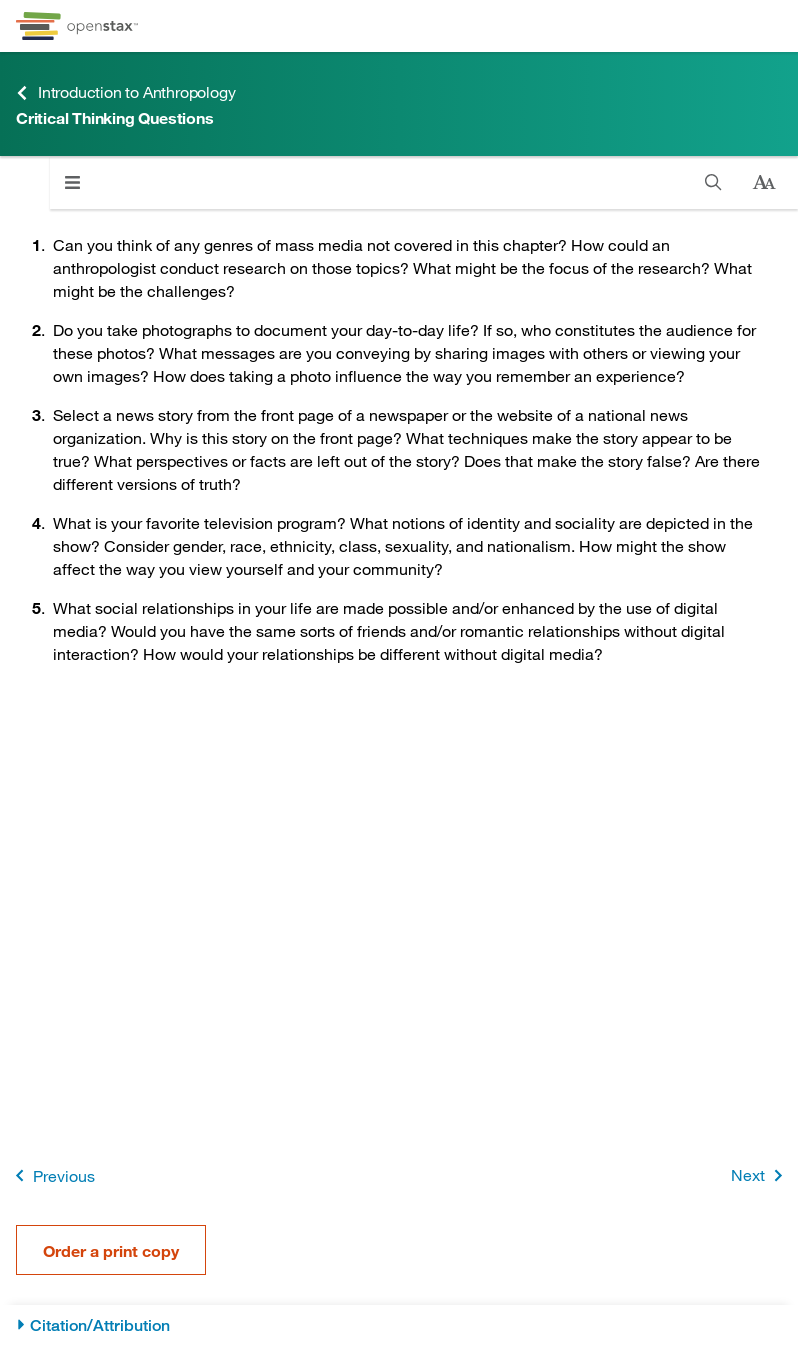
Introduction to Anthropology (125, 92)
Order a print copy (111, 1250)
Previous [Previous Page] (51, 1175)
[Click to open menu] (72, 182)
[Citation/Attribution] (399, 1325)
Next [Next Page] (760, 1175)
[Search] (713, 182)
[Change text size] (764, 183)
